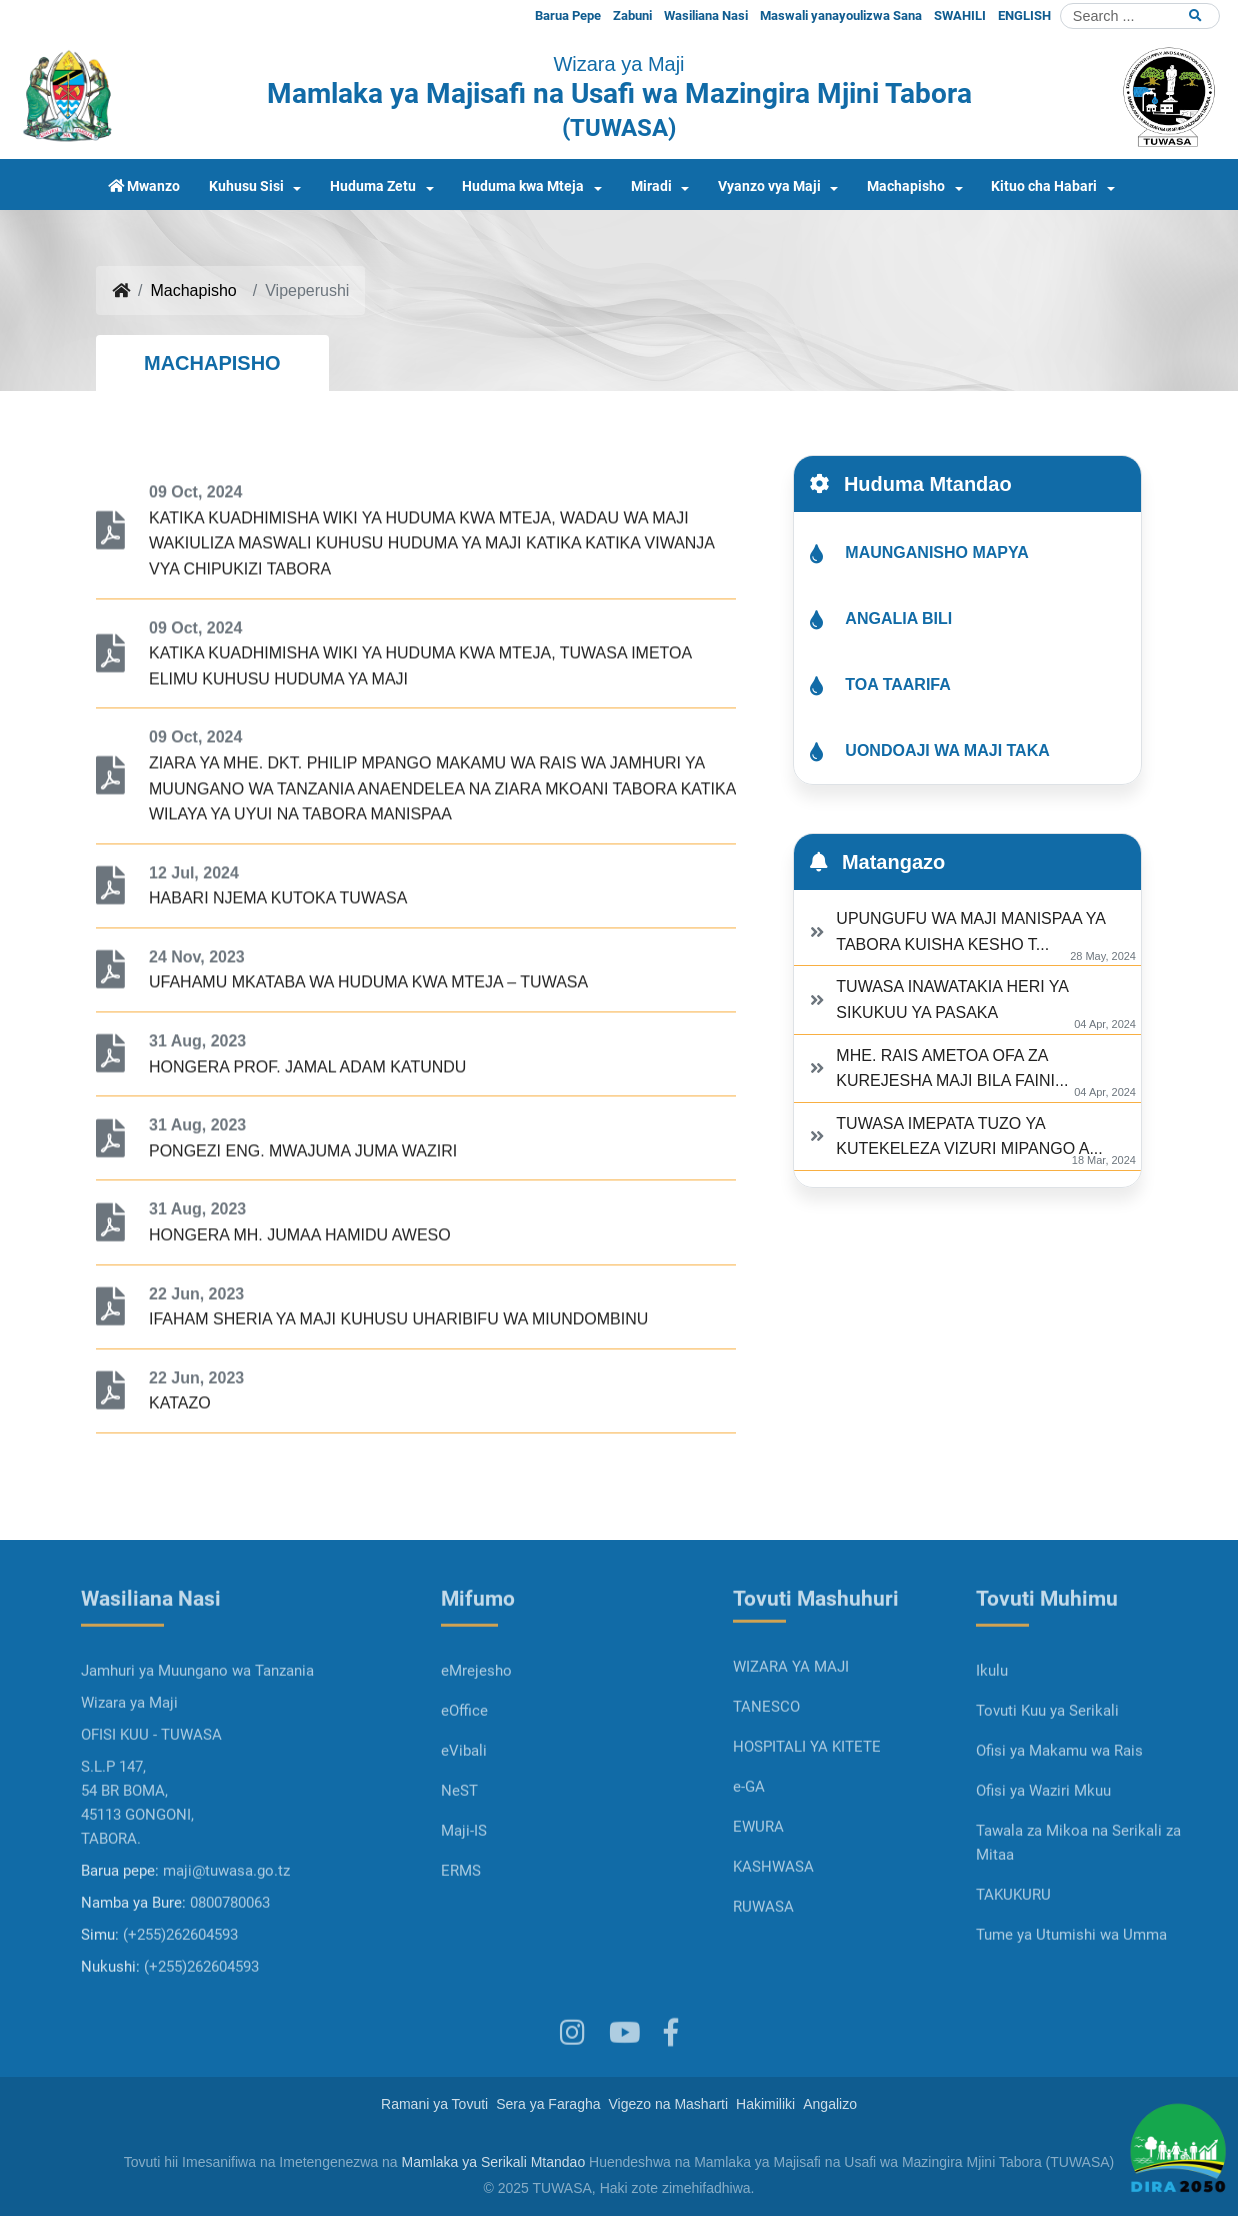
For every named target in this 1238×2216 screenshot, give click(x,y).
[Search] (1140, 16)
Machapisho (906, 186)
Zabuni (632, 15)
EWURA (758, 1891)
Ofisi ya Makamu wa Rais (1059, 1815)
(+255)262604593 (180, 1999)
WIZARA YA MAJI (791, 1731)
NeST (459, 1855)
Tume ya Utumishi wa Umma (1071, 1999)
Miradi (651, 186)
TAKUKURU (1013, 1959)
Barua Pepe (568, 15)
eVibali (464, 1815)
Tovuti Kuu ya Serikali (1047, 1775)
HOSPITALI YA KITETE (807, 1811)
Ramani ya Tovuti (434, 2104)
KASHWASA (773, 1931)
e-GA (749, 1851)
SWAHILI (960, 15)
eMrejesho (476, 1735)
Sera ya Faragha (548, 2104)
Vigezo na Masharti (669, 2104)
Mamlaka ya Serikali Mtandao (494, 2162)
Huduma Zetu (373, 186)
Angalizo (830, 2104)
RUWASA (763, 1971)
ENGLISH (1024, 15)
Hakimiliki (765, 2104)
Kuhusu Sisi (246, 186)
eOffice (464, 1775)
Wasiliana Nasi (706, 15)
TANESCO (766, 1771)
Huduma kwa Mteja (523, 186)
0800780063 (230, 1967)
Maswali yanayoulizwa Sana (841, 15)
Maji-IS (464, 1895)
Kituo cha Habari (1044, 186)
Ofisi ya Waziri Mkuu (1043, 1855)
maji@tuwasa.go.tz (226, 1935)
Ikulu (992, 1735)
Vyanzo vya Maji (769, 186)
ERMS (461, 1935)
